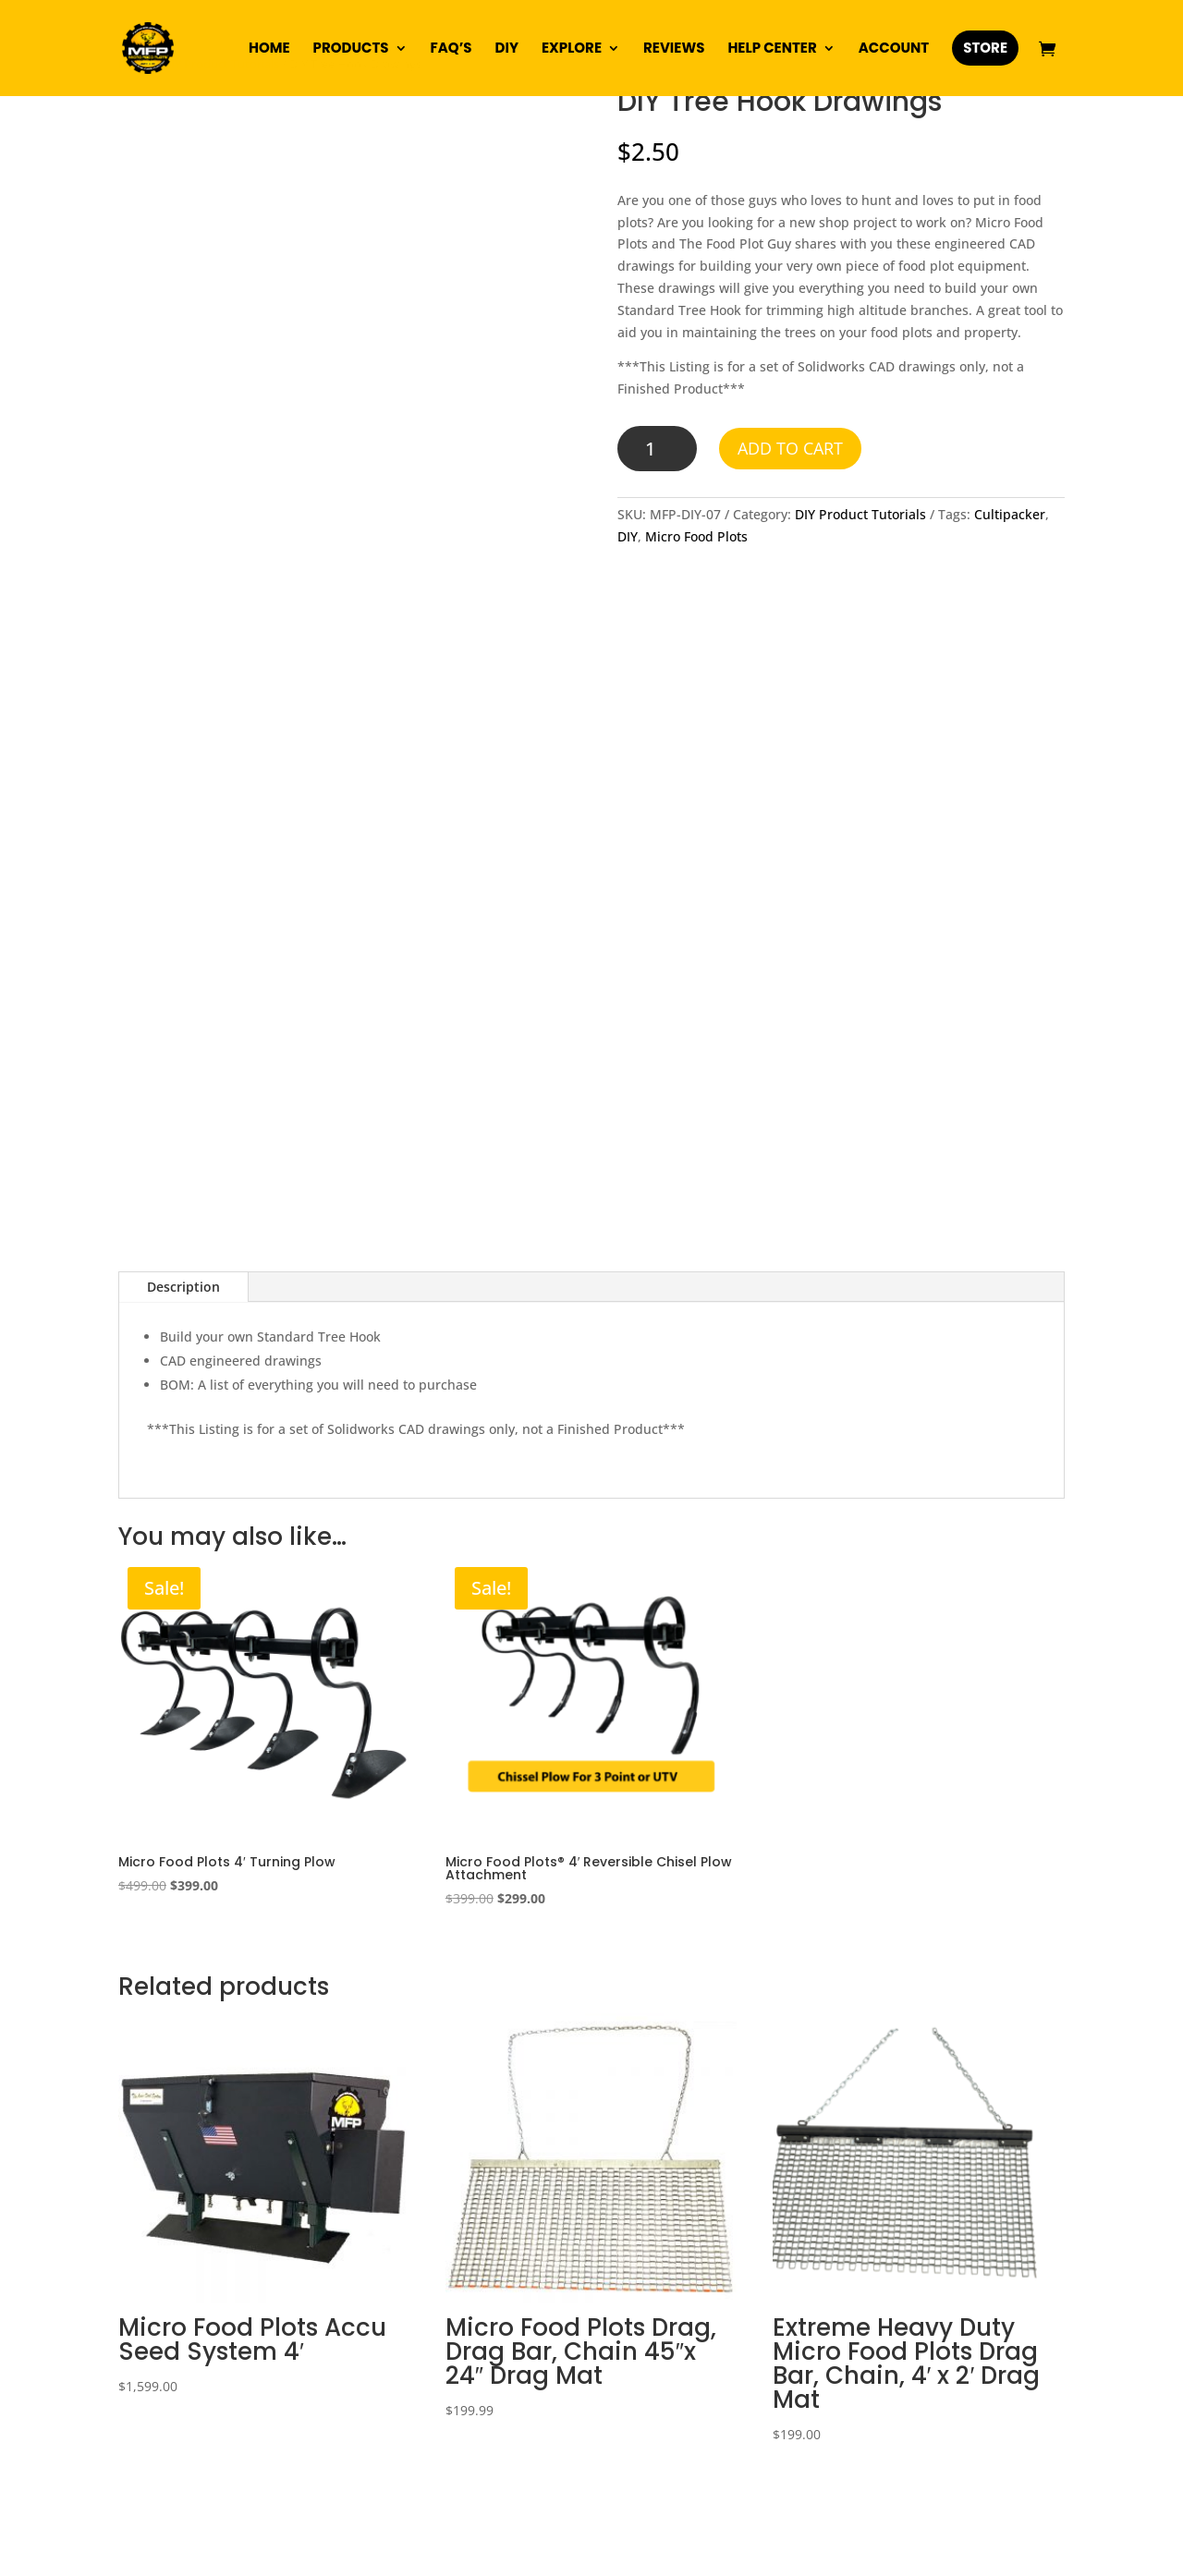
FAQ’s (451, 49)
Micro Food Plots (696, 536)
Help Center (771, 49)
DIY (506, 49)
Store (985, 47)
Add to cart (790, 448)
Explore (572, 49)
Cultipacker (1009, 514)
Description (183, 1286)
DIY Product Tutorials (860, 514)
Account (894, 49)
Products (351, 49)
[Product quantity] (657, 448)
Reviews (673, 49)
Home (269, 49)
